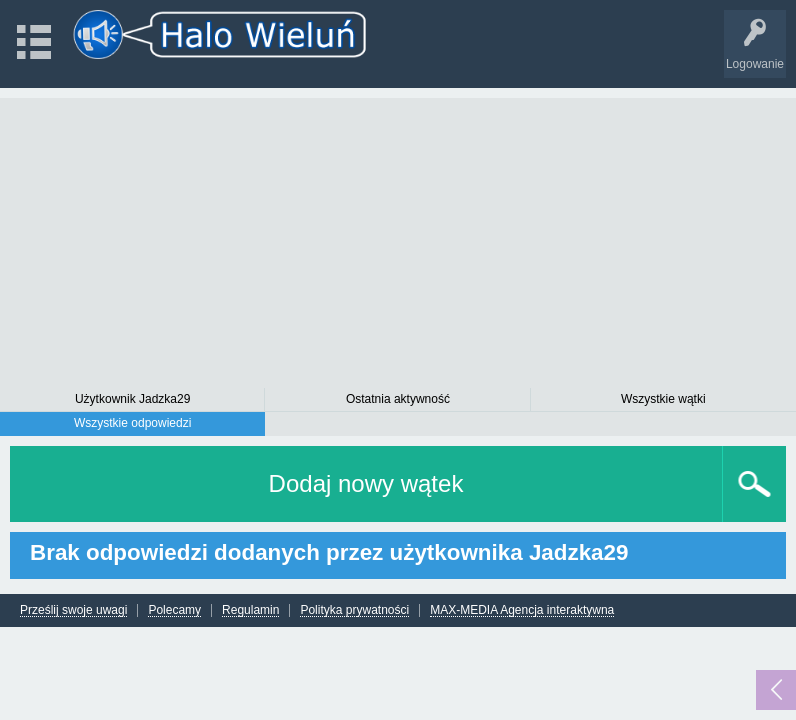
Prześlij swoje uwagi (73, 610)
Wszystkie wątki (663, 399)
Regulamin (250, 610)
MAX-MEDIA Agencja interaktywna (522, 610)
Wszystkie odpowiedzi (132, 423)
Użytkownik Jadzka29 (132, 399)
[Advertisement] (398, 238)
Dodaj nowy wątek (366, 483)
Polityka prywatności (354, 610)
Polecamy (174, 610)
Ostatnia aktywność (398, 399)
